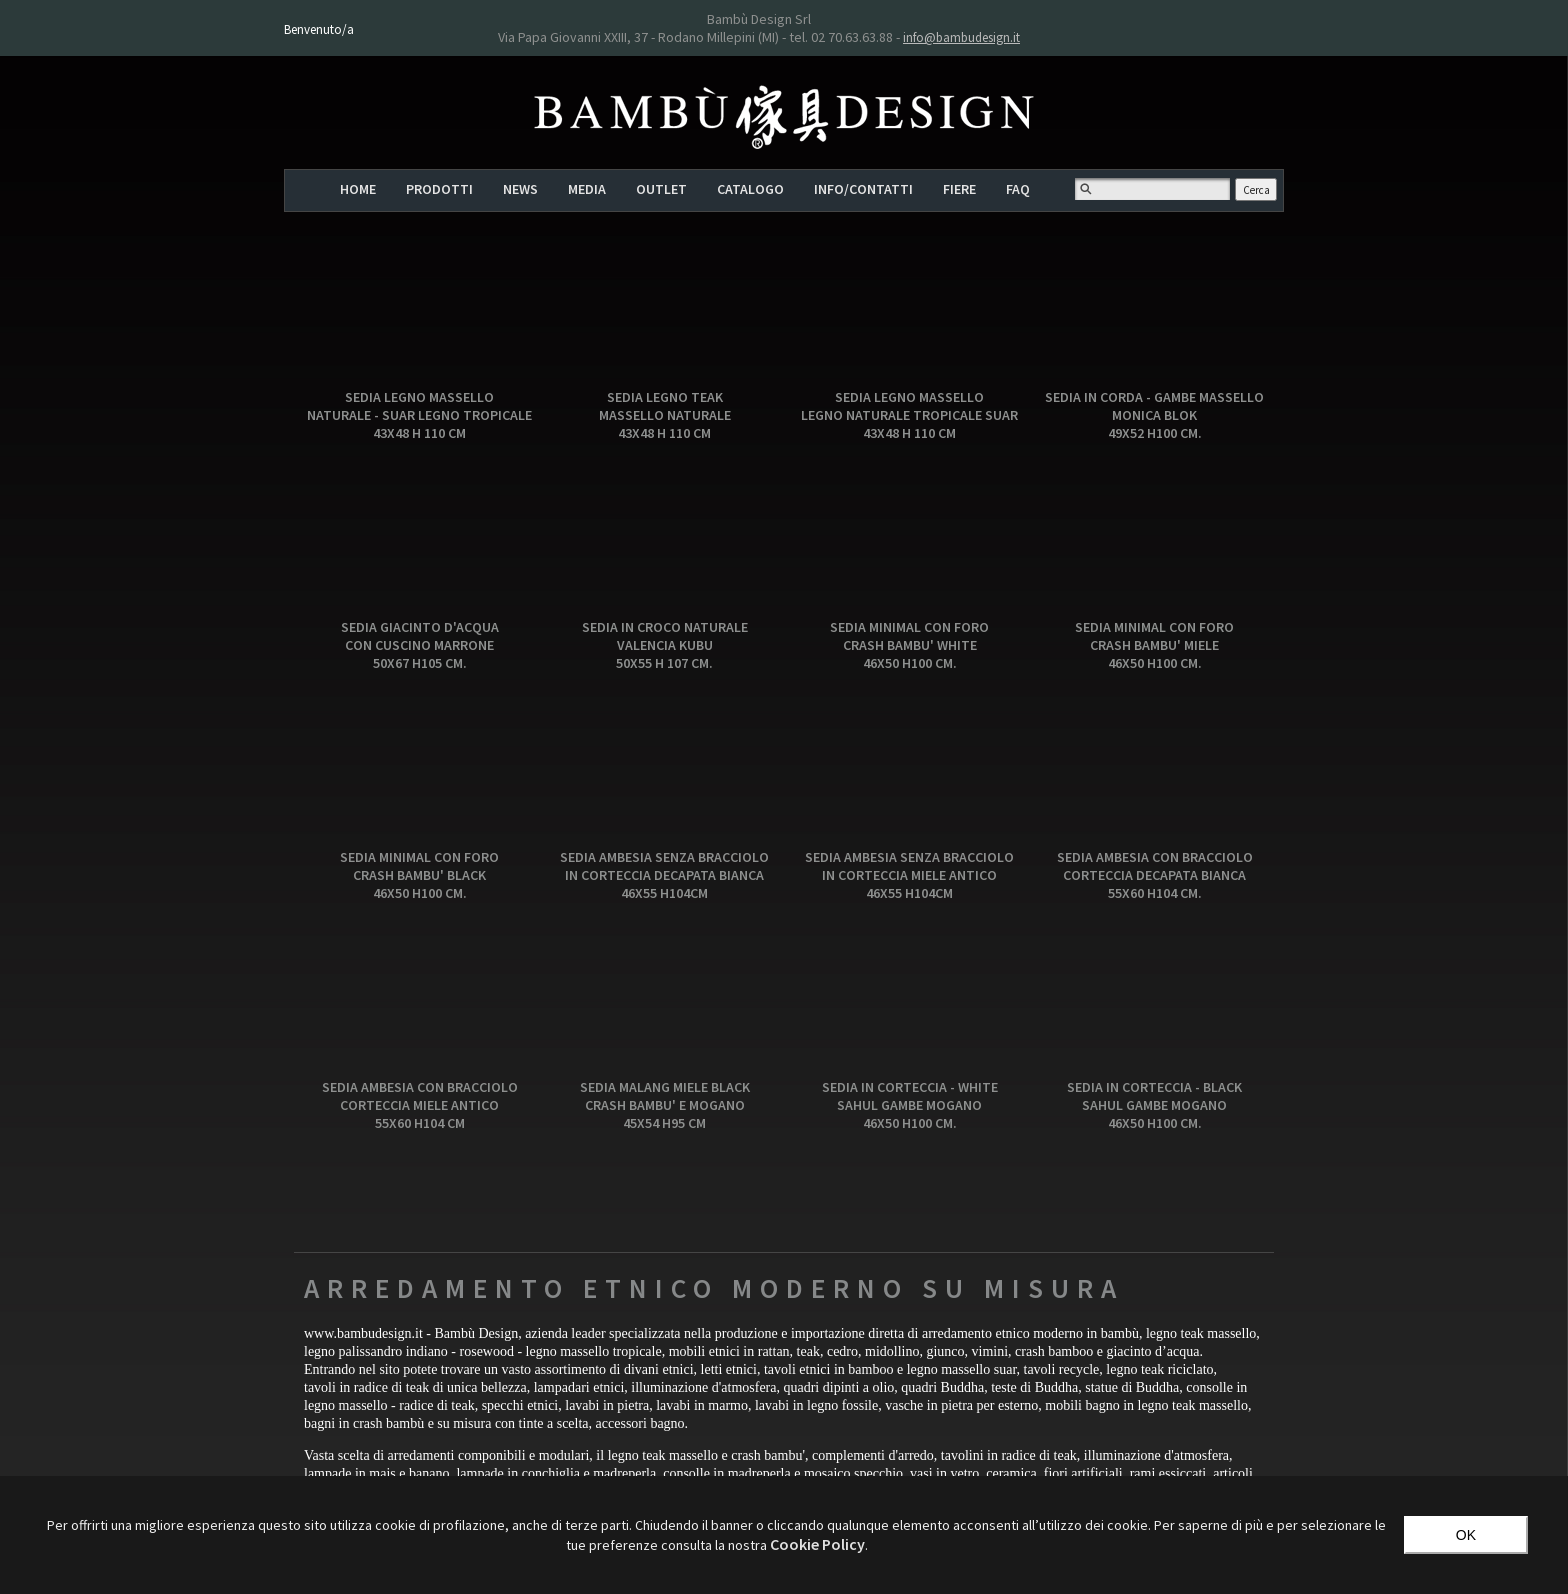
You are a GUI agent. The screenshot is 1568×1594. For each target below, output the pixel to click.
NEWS (520, 189)
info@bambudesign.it (961, 37)
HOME (358, 189)
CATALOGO (750, 189)
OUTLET (661, 189)
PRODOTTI (439, 189)
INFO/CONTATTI (863, 189)
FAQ (1018, 189)
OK (1466, 1535)
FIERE (959, 189)
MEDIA (587, 189)
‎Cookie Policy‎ (817, 1544)
